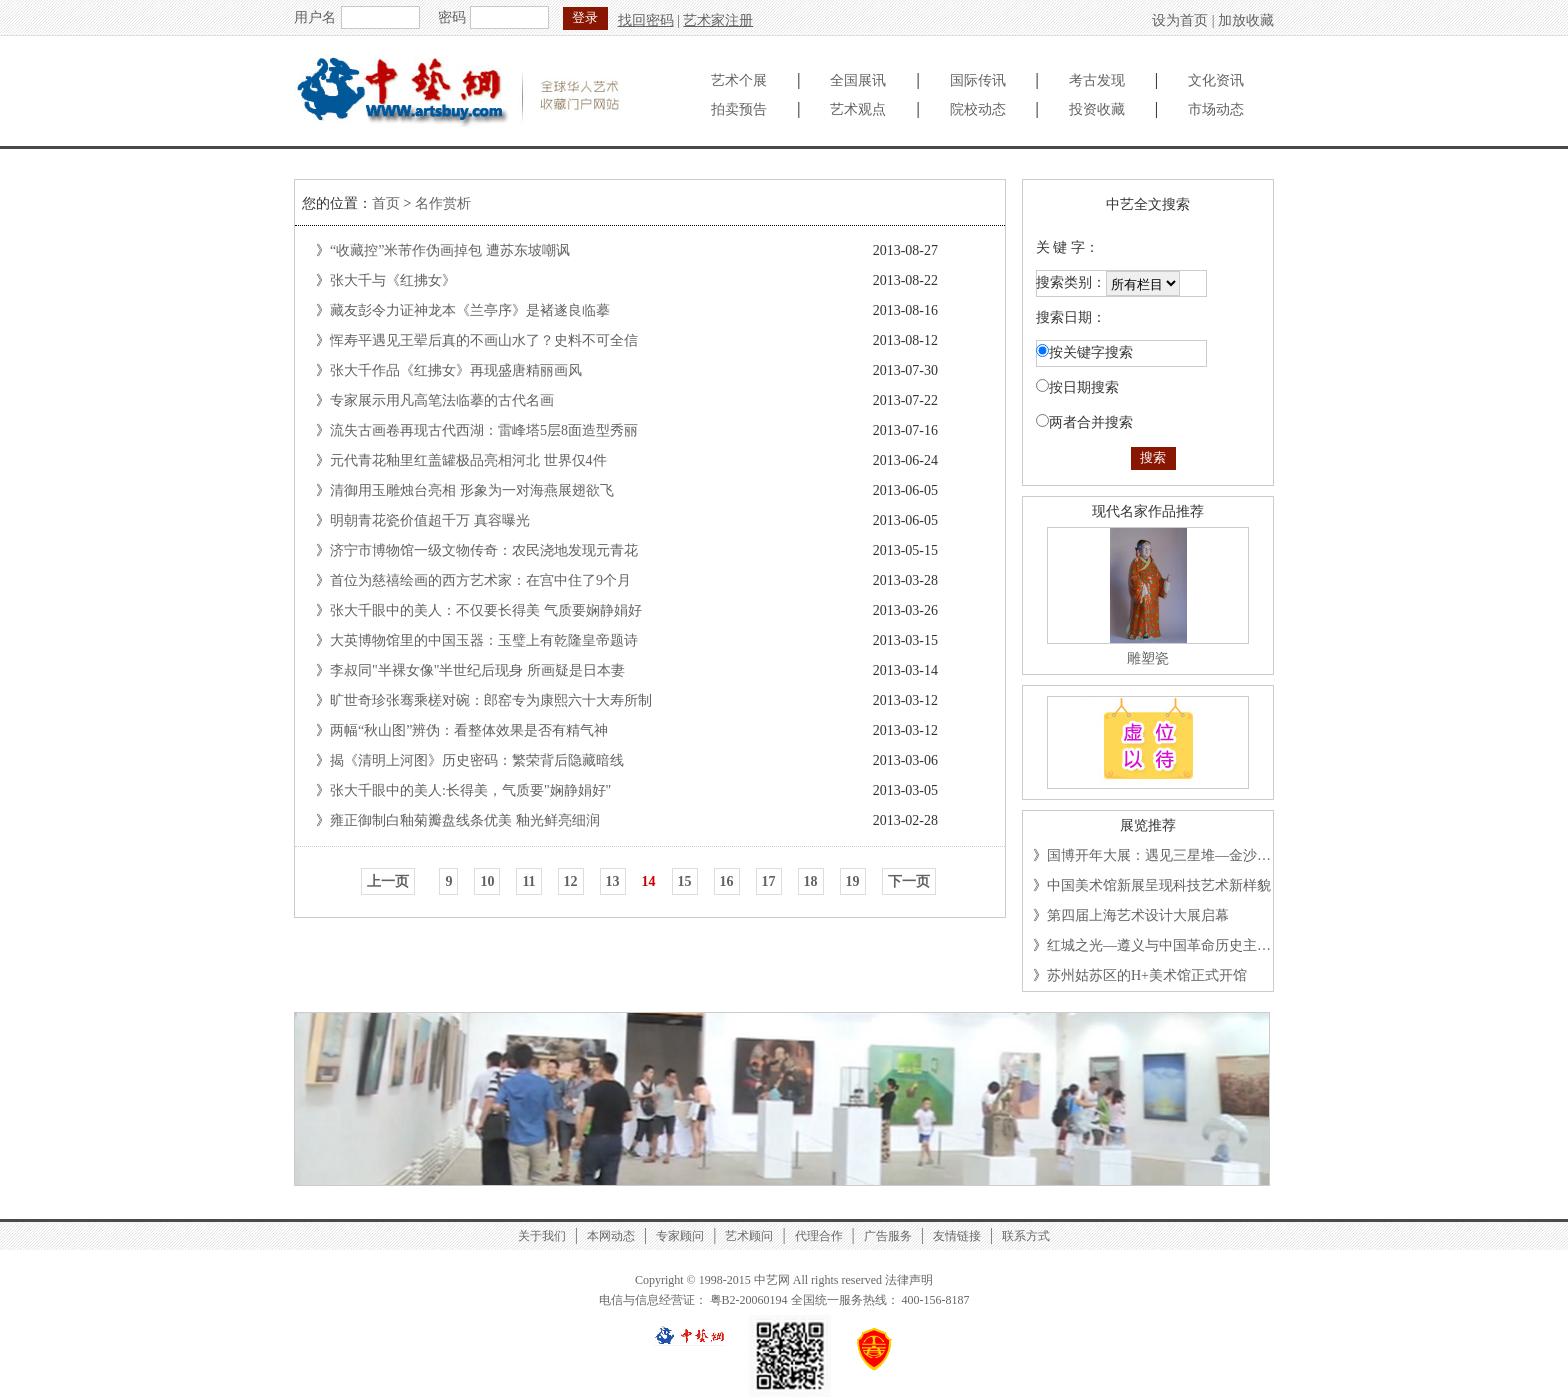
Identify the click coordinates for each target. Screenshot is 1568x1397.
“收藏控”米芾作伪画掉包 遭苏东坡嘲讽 (450, 250)
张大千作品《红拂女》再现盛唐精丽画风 (456, 370)
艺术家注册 (718, 20)
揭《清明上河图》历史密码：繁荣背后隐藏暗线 (477, 760)
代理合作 (819, 1236)
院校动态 (978, 109)
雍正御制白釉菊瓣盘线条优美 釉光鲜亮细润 (465, 820)
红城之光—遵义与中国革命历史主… (1159, 945)
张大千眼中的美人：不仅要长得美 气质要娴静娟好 (486, 610)
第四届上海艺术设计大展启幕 (1138, 915)
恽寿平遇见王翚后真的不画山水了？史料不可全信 (484, 340)
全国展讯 (858, 80)
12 (571, 881)
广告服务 (888, 1236)
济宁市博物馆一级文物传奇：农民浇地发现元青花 (484, 550)
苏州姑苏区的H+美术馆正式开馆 (1147, 975)
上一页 (388, 881)
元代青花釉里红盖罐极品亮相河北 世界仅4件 (468, 460)
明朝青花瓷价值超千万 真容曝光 (430, 520)
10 (487, 881)
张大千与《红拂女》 (393, 280)
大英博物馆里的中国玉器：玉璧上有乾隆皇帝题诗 (484, 640)
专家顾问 (680, 1236)
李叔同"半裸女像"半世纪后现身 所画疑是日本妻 (477, 670)
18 (811, 881)
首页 (386, 203)
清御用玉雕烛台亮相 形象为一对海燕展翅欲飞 (472, 490)
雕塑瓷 (1148, 658)
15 (685, 881)
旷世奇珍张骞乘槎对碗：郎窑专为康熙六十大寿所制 (491, 700)
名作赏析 (443, 203)
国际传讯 (978, 80)
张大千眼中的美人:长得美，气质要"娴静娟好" (470, 790)
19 (853, 881)
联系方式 (1026, 1236)
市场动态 (1216, 109)
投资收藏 (1097, 109)
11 (528, 881)
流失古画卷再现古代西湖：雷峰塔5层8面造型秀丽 (484, 430)
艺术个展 (739, 80)
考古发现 (1097, 80)
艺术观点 (858, 109)
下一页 (909, 881)
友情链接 (957, 1236)
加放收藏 (1246, 20)
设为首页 (1180, 20)
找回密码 (646, 20)
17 (769, 881)
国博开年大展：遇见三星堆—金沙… (1159, 855)
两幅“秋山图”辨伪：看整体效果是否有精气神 (469, 730)
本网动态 (611, 1236)
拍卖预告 (739, 109)
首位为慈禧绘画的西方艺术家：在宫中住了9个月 (480, 580)
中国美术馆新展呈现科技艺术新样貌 (1159, 885)
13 (613, 881)
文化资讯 (1216, 80)
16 (727, 881)
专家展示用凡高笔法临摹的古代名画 (442, 400)
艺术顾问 (749, 1236)
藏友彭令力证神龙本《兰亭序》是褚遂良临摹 (470, 310)
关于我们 (542, 1236)
